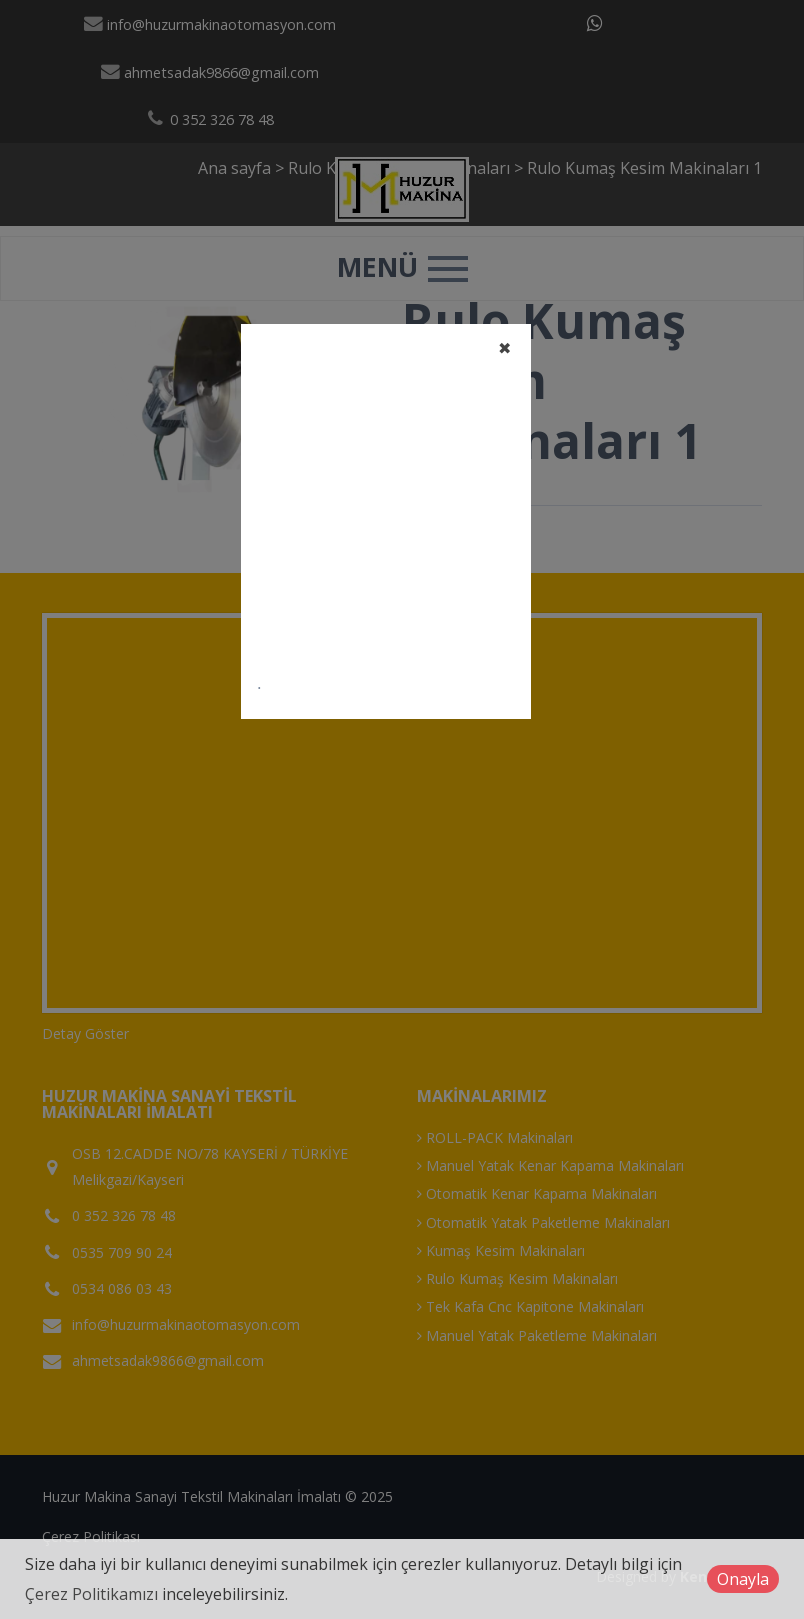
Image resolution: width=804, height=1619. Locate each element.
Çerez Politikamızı (91, 1594)
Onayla (743, 1579)
